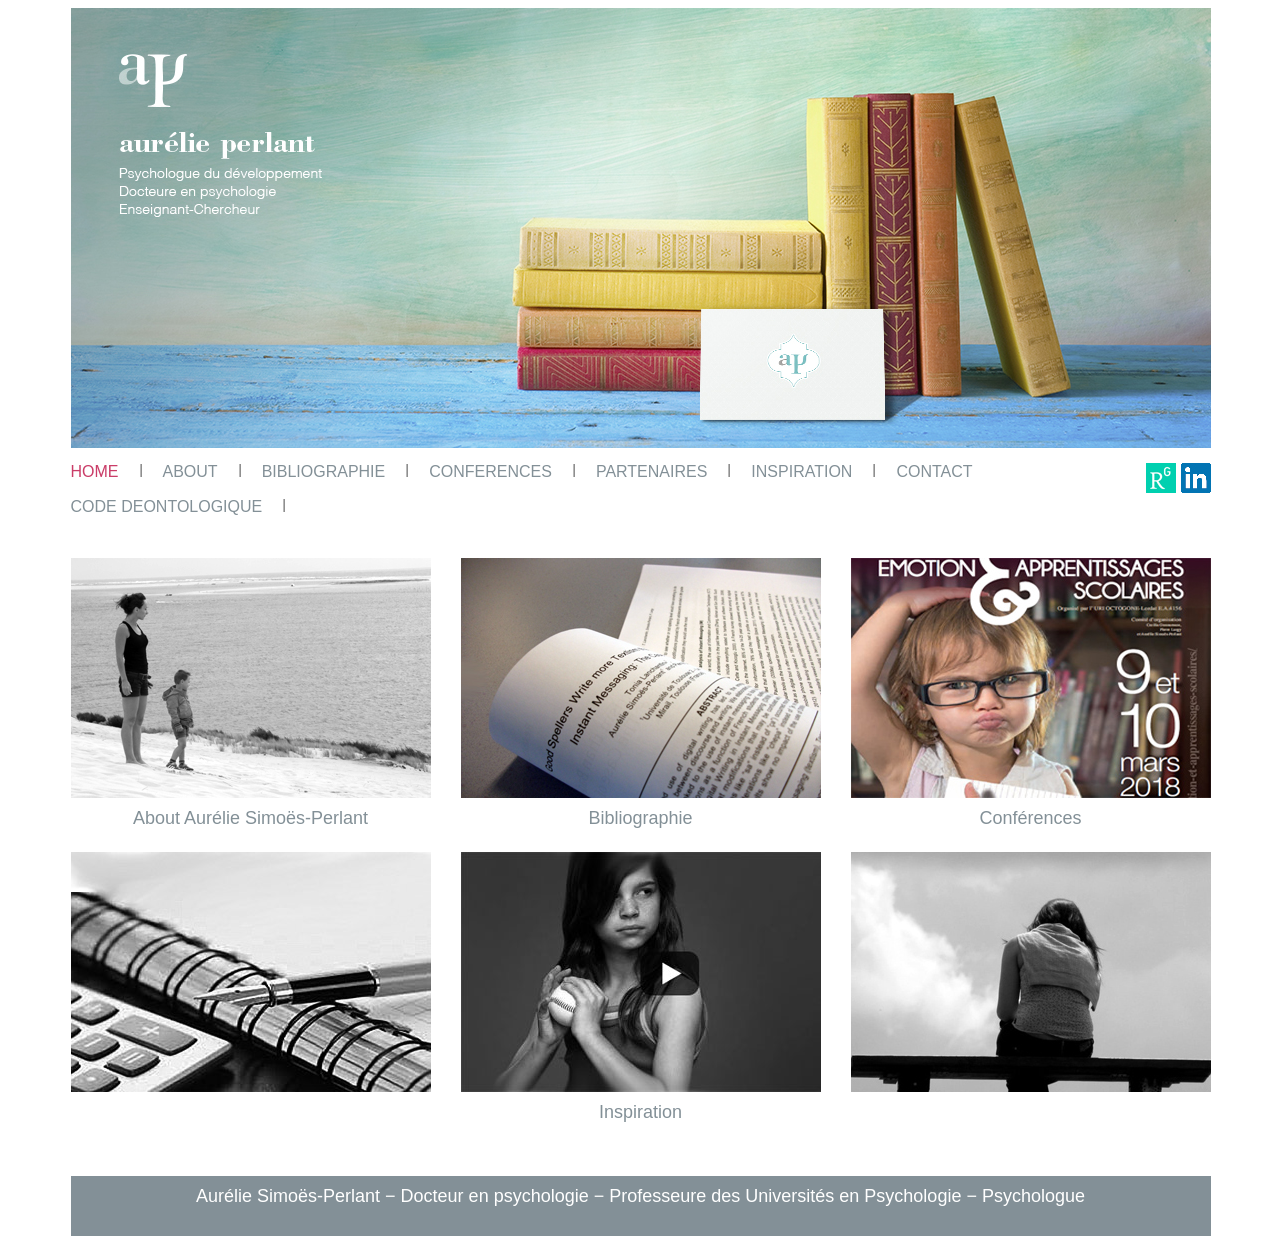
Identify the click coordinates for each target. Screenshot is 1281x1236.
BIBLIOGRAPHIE (324, 471)
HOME (95, 471)
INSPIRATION (801, 471)
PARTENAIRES (651, 471)
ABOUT (190, 471)
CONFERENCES (490, 471)
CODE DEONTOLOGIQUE (167, 506)
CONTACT (934, 471)
